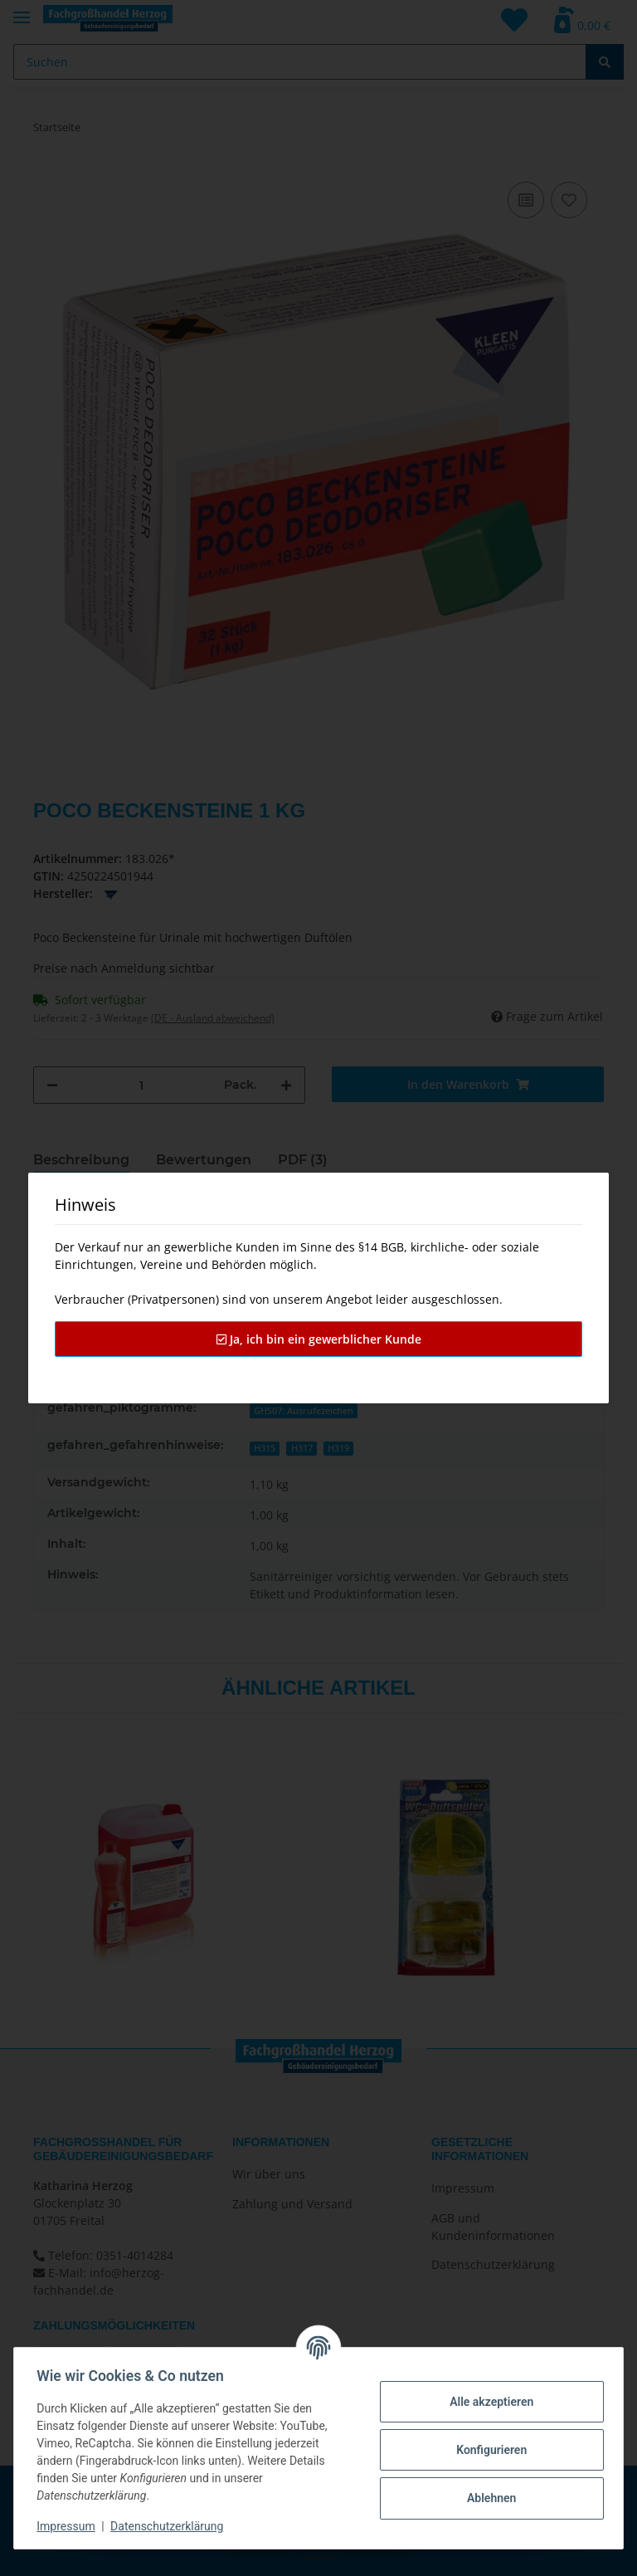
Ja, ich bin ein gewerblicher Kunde (318, 1339)
